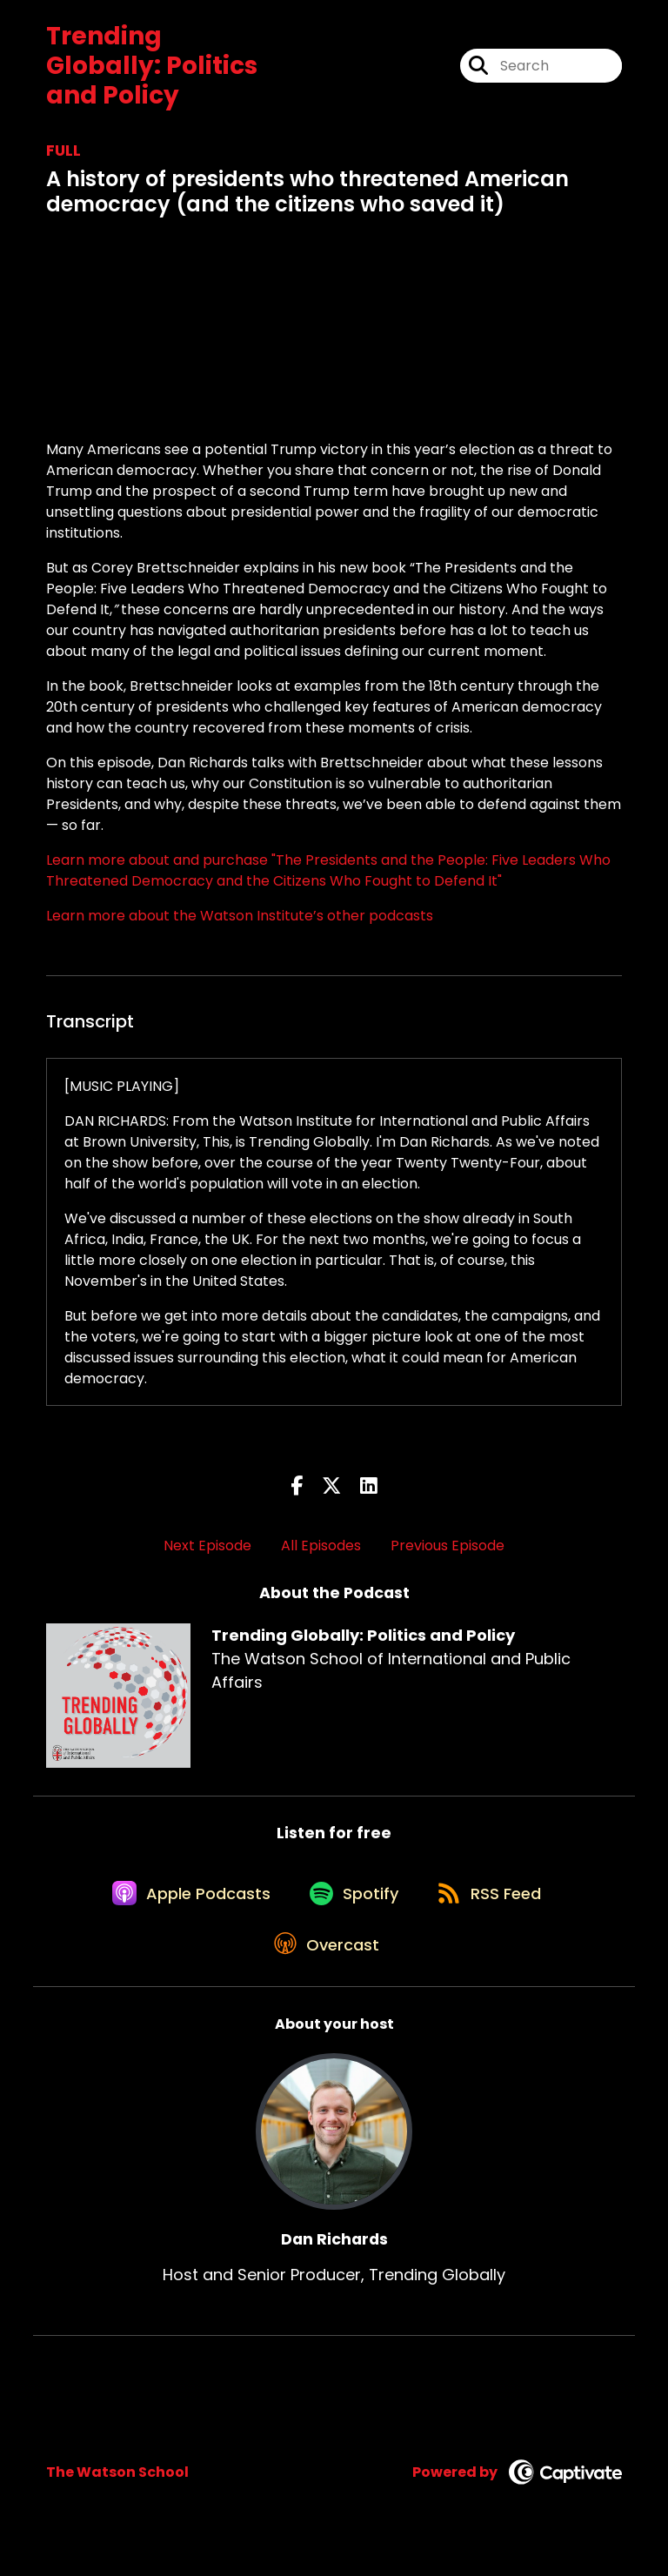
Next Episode (207, 1546)
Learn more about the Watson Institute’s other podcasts (239, 916)
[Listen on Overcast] (325, 1966)
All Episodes (321, 1546)
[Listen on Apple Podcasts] (182, 1903)
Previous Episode (447, 1546)
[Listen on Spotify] (352, 1903)
